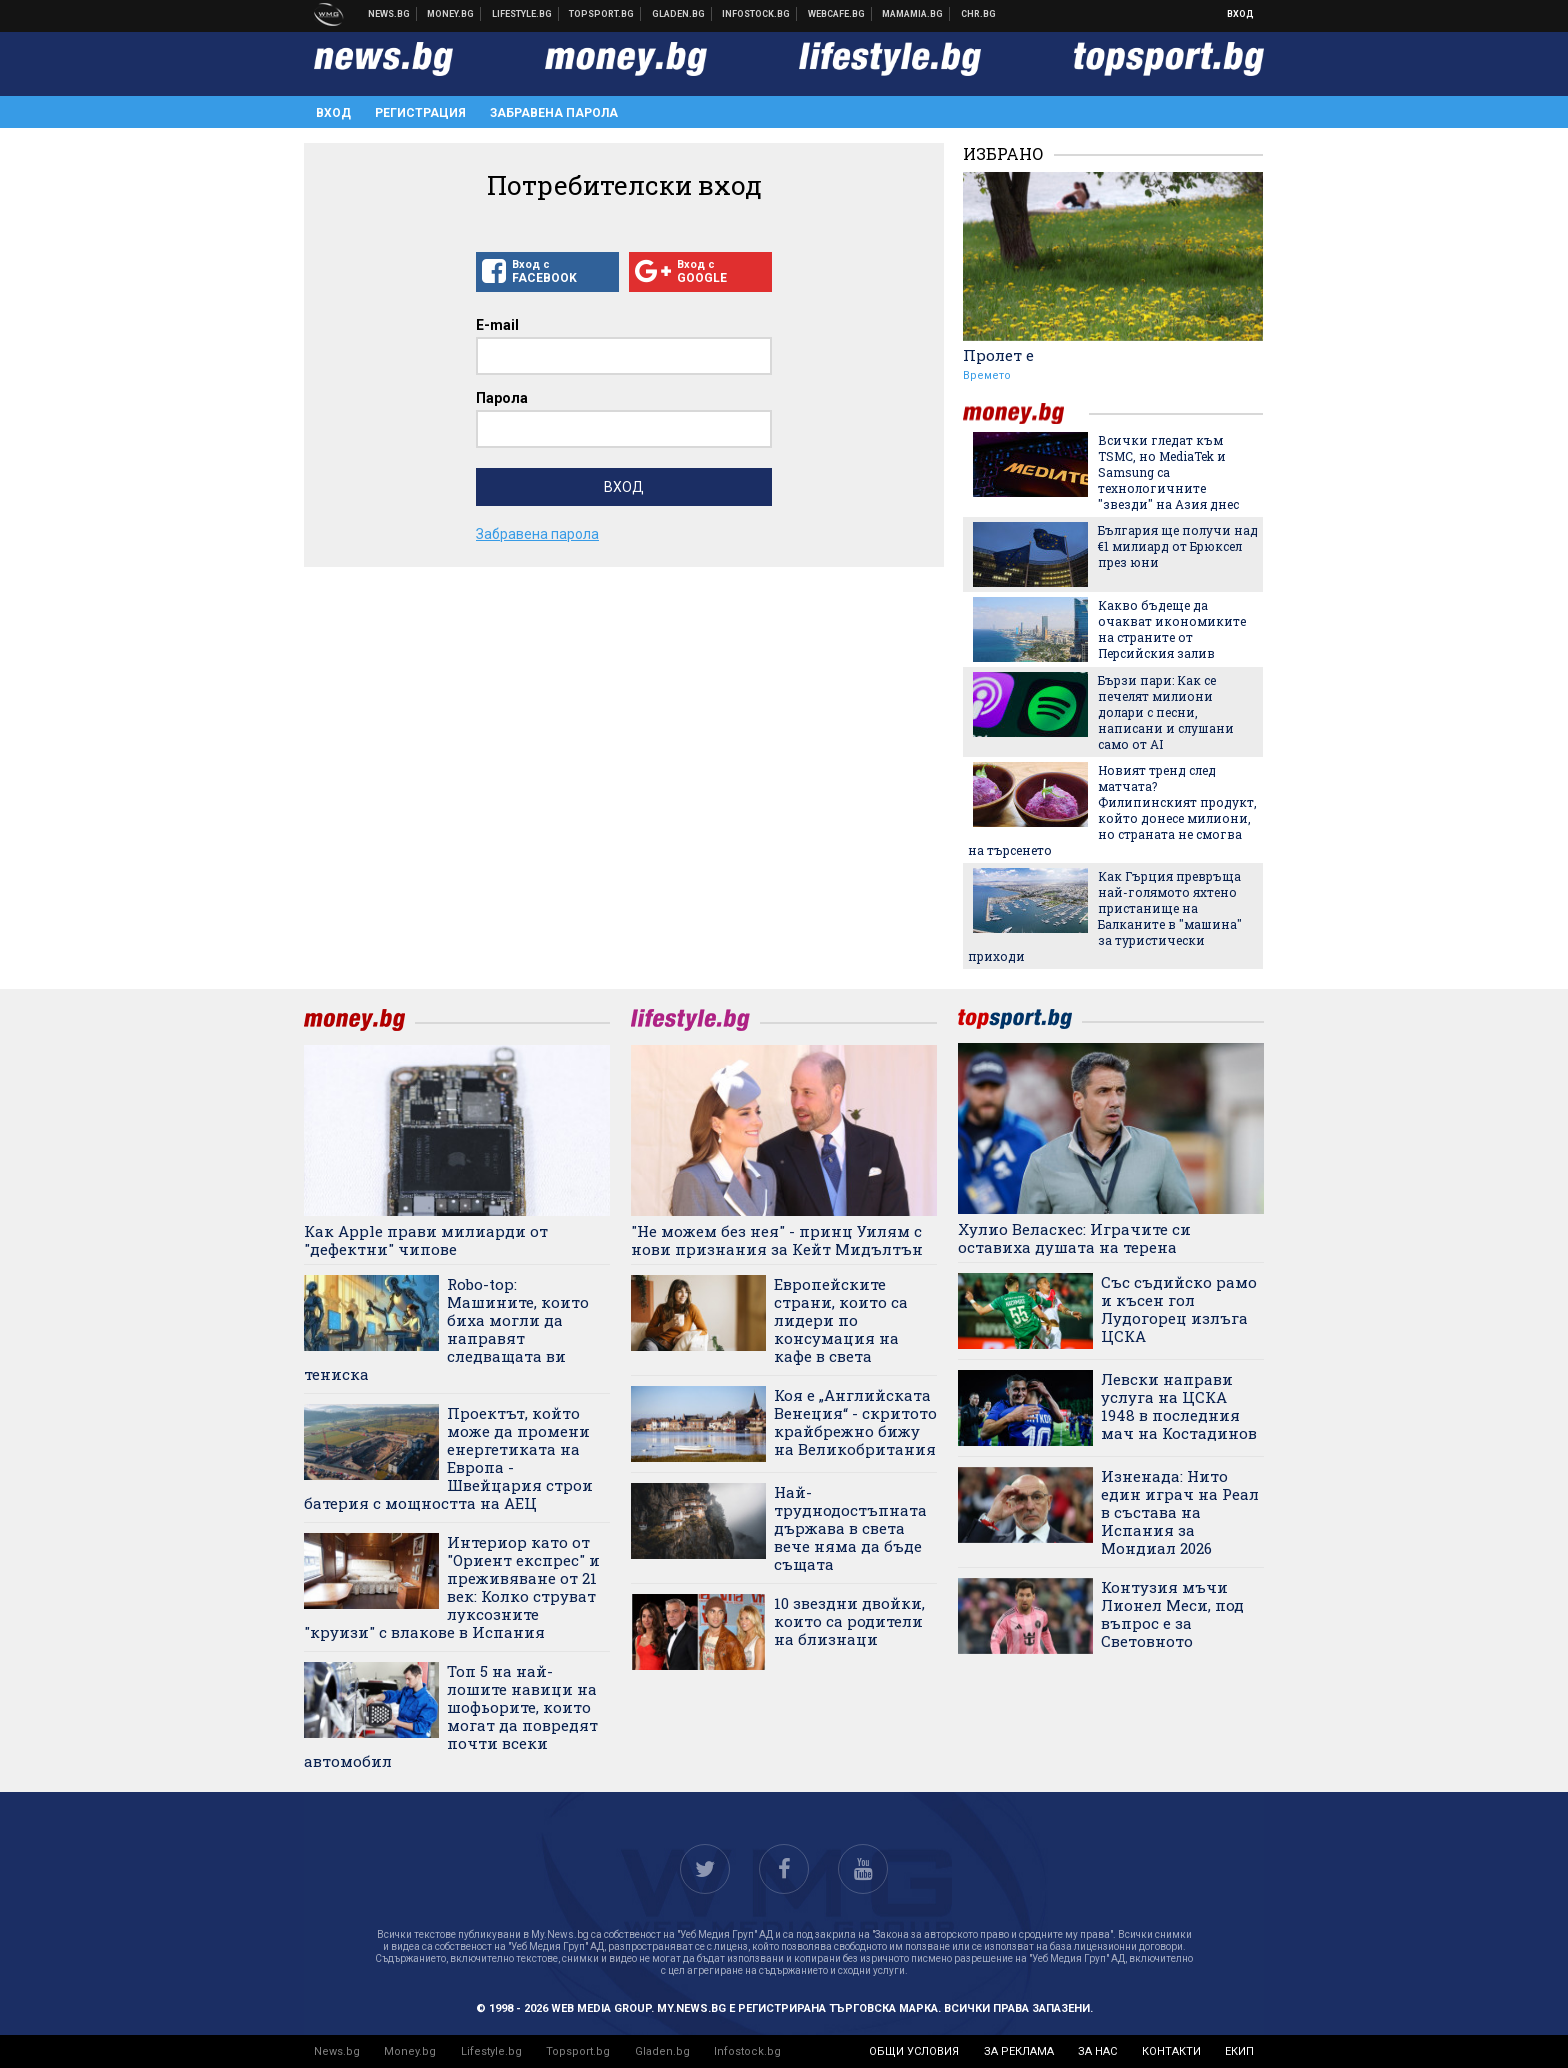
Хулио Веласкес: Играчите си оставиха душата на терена (1074, 1238)
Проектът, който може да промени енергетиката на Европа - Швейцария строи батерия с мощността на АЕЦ (448, 1458)
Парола (502, 398)
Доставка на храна (679, 14)
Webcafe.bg (837, 14)
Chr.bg (978, 14)
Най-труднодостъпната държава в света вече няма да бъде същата (850, 1528)
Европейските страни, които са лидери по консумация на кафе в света (841, 1320)
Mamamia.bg (913, 14)
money (1026, 413)
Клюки (522, 14)
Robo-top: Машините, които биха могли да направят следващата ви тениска (446, 1329)
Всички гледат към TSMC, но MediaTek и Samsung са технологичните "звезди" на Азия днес (1168, 472)
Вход (1240, 14)
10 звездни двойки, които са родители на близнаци (849, 1621)
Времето (987, 375)
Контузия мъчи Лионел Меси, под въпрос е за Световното (1172, 1614)
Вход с (547, 272)
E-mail (497, 325)
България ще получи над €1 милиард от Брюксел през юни (1178, 546)
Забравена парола (554, 113)
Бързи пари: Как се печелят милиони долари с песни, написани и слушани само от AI (1166, 712)
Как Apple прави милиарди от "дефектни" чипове (426, 1240)
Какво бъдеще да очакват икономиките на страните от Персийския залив (1172, 629)
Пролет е (998, 355)
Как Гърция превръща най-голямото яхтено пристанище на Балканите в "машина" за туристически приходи (1105, 916)
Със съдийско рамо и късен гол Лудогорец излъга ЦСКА (1179, 1309)
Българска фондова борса (756, 14)
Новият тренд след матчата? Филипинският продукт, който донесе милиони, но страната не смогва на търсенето (1112, 810)
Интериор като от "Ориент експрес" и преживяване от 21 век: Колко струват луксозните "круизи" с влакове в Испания (452, 1587)
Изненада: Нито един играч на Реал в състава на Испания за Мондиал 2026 (1180, 1512)
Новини (389, 14)
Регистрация (420, 113)
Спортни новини (602, 14)
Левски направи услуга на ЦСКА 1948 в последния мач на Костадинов (1179, 1406)
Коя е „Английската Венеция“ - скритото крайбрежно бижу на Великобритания (855, 1422)
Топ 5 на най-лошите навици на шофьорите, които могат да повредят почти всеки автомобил (451, 1716)
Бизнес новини (451, 14)
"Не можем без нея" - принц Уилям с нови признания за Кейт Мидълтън (777, 1240)
